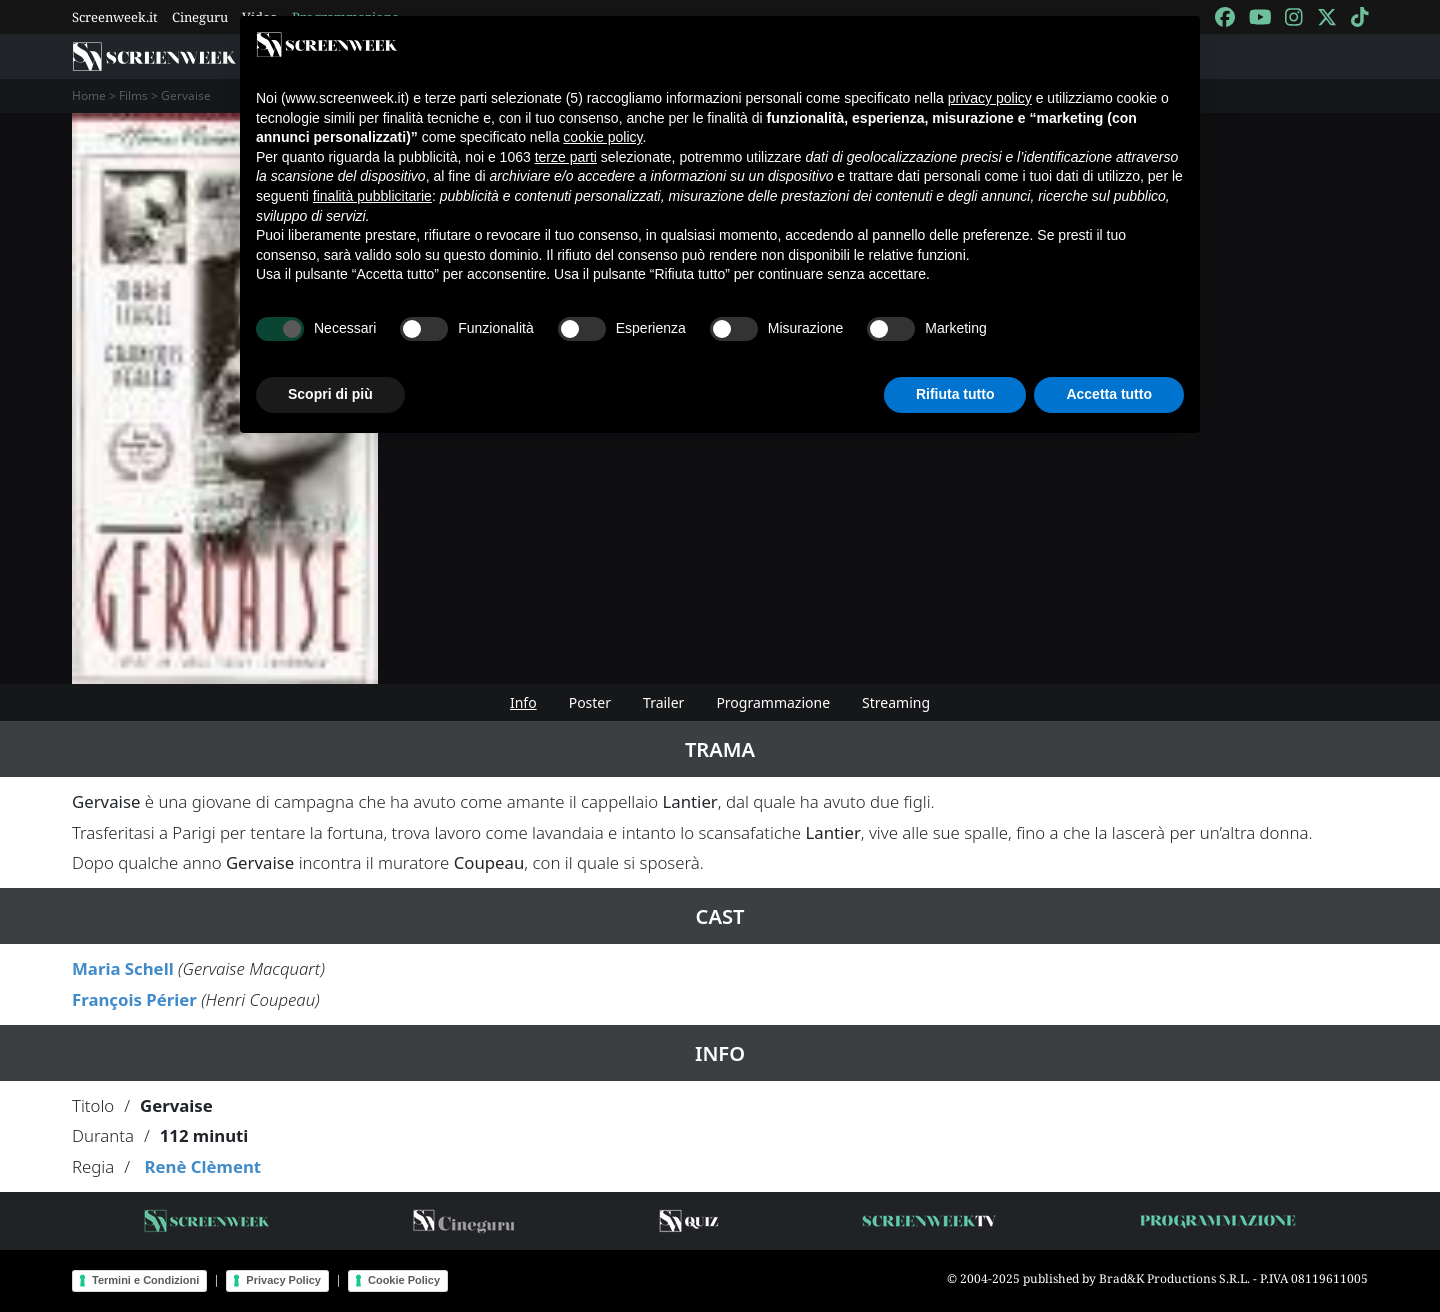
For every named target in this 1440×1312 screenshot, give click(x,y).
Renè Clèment (202, 1166)
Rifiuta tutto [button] (955, 394)
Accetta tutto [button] (1109, 394)
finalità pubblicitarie (372, 196)
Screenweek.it (115, 17)
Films (133, 95)
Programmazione (773, 702)
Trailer (663, 702)
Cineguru (200, 17)
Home (89, 95)
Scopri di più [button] (330, 394)
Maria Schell (123, 968)
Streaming (896, 702)
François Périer (134, 999)
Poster (590, 702)
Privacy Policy (283, 1280)
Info (523, 702)
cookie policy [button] (602, 137)
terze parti (566, 157)
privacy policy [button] (990, 98)
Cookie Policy (404, 1280)
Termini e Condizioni (145, 1280)
